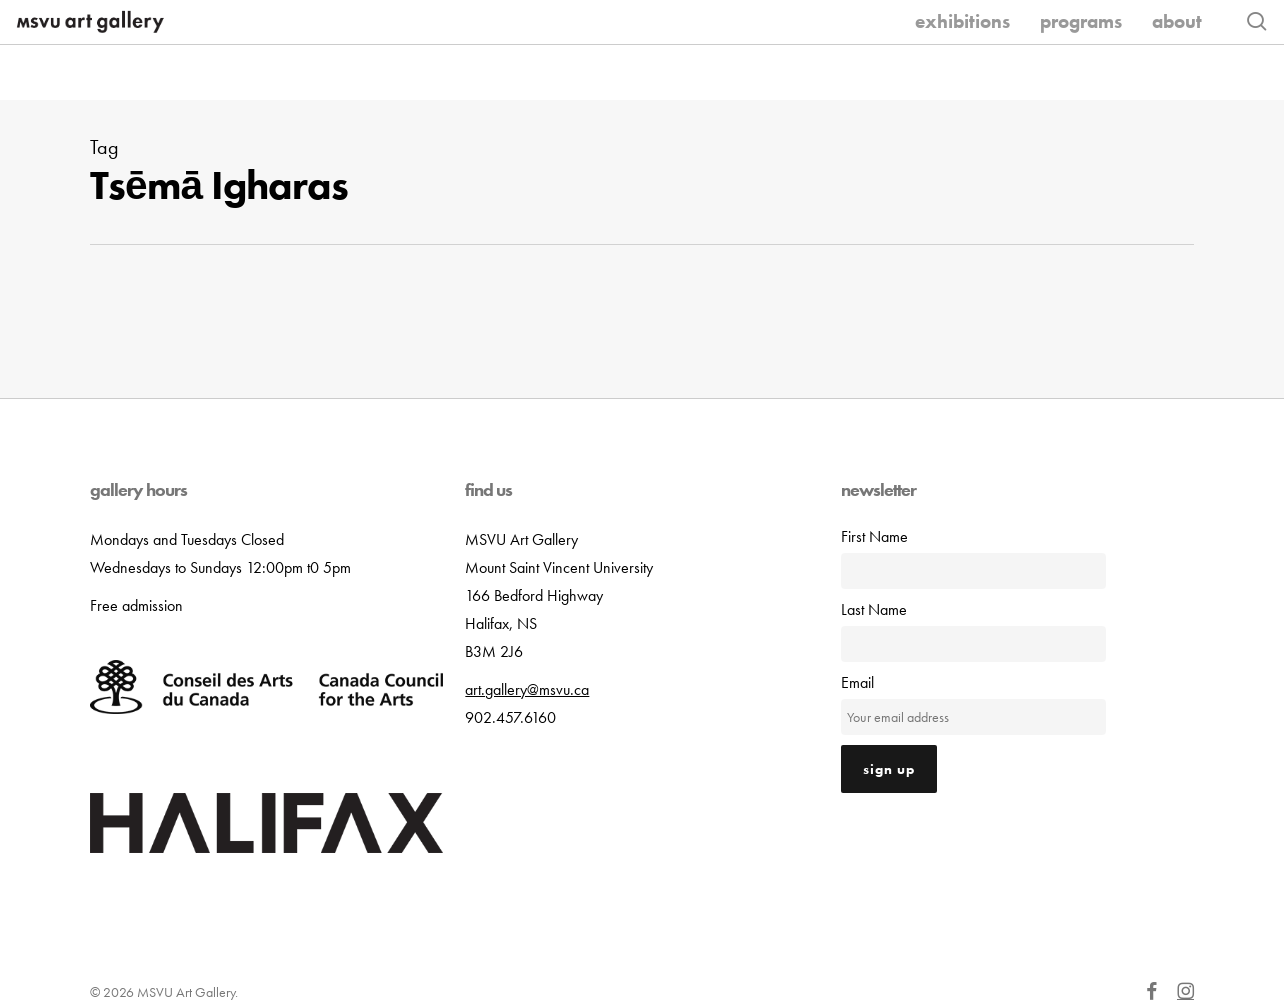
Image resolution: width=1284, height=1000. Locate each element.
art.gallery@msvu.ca (527, 691)
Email (857, 684)
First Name (874, 538)
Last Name (874, 611)
